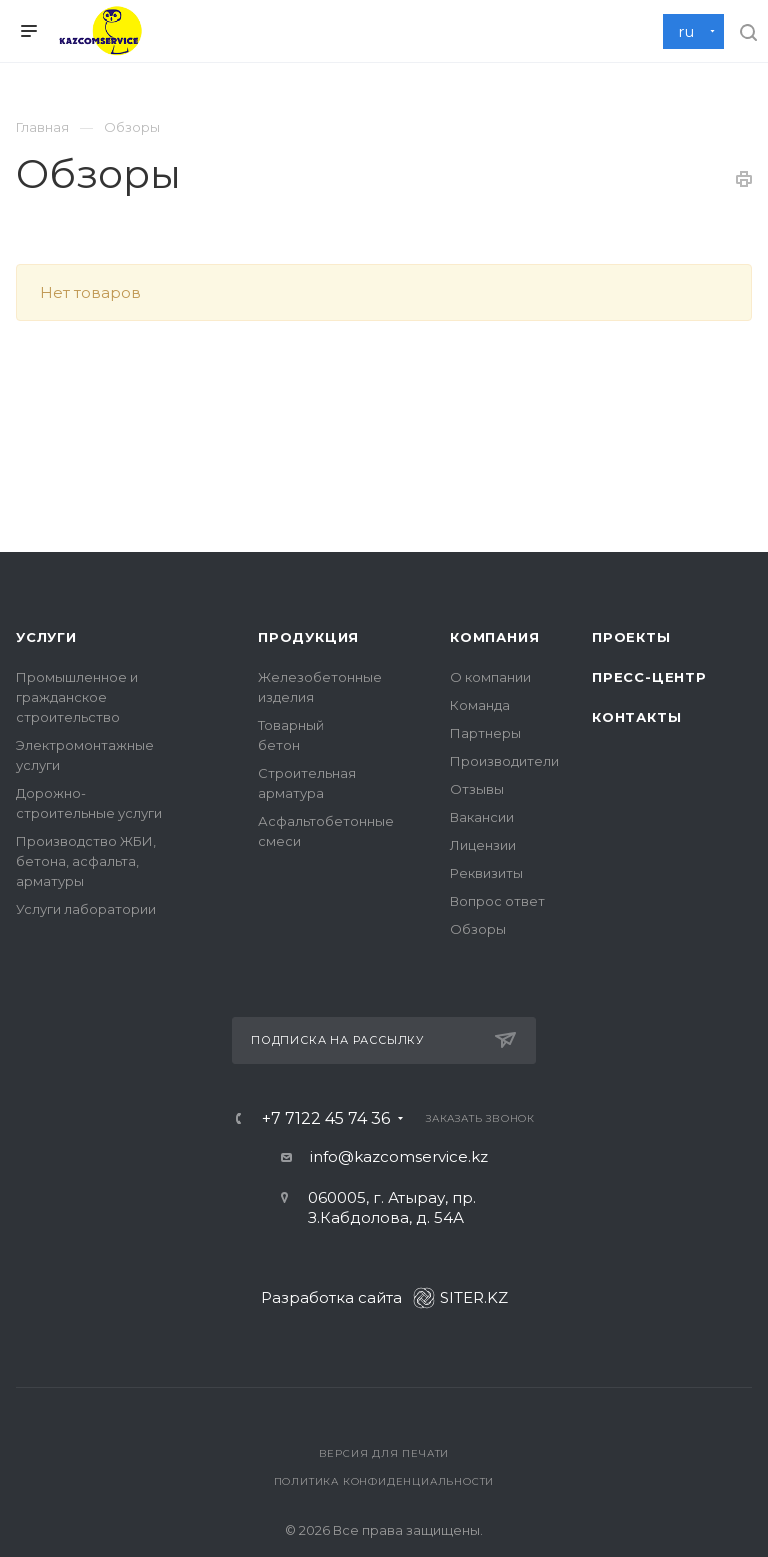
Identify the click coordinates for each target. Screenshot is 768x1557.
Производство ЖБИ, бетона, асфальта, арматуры (86, 861)
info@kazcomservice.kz (399, 1156)
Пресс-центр (649, 677)
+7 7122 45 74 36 (326, 1119)
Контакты (636, 717)
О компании (490, 677)
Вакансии (482, 817)
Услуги (46, 637)
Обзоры (478, 929)
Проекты (631, 637)
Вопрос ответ (497, 901)
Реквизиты (486, 873)
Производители (504, 761)
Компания (494, 637)
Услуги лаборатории (86, 909)
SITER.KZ (460, 1297)
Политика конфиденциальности (384, 1481)
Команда (480, 705)
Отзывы (477, 789)
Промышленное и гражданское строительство (77, 697)
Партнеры (485, 733)
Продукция (308, 637)
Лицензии (483, 845)
